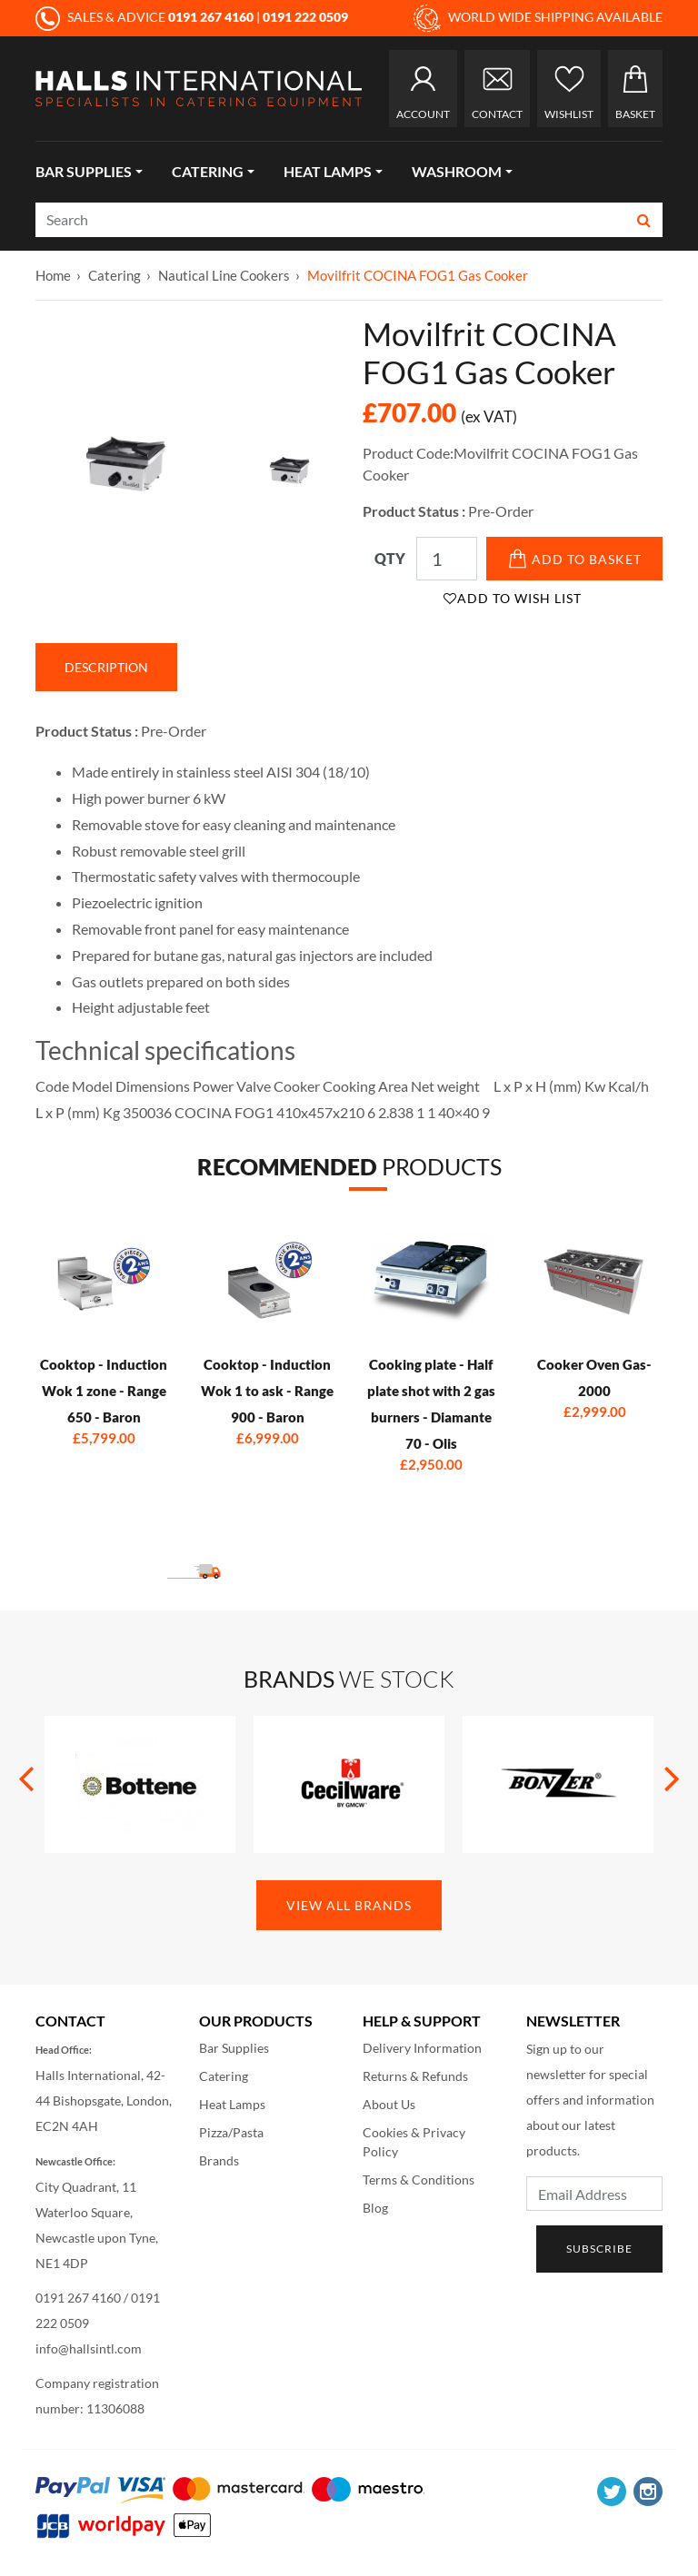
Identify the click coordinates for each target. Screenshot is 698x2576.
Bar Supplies (83, 171)
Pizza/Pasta (231, 2132)
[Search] (331, 220)
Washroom (457, 171)
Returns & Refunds (415, 2076)
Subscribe (599, 2248)
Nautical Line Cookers (224, 275)
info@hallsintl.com (88, 2348)
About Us (389, 2104)
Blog (375, 2207)
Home (53, 275)
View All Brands (349, 1905)
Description (106, 667)
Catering (208, 171)
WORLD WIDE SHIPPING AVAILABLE (538, 18)
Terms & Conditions (418, 2179)
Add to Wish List (513, 598)
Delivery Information (422, 2048)
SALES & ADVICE (145, 17)
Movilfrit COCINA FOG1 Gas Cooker (417, 275)
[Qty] (446, 558)
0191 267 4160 (78, 2297)
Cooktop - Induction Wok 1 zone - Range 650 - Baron (103, 1390)
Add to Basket (575, 559)
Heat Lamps (328, 171)
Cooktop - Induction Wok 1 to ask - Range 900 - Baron (267, 1390)
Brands (219, 2160)
